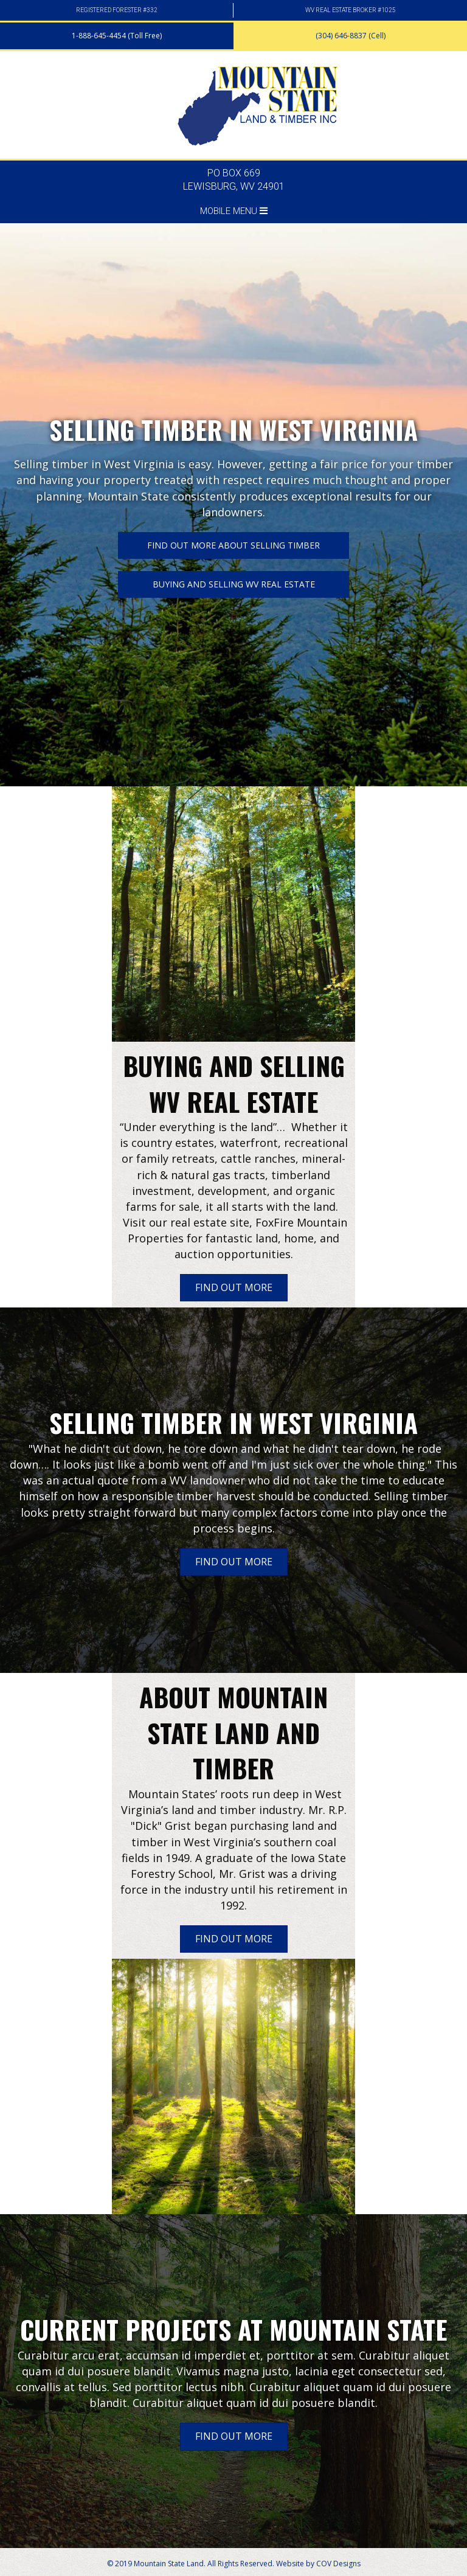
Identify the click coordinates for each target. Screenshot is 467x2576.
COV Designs (338, 2563)
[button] (117, 36)
